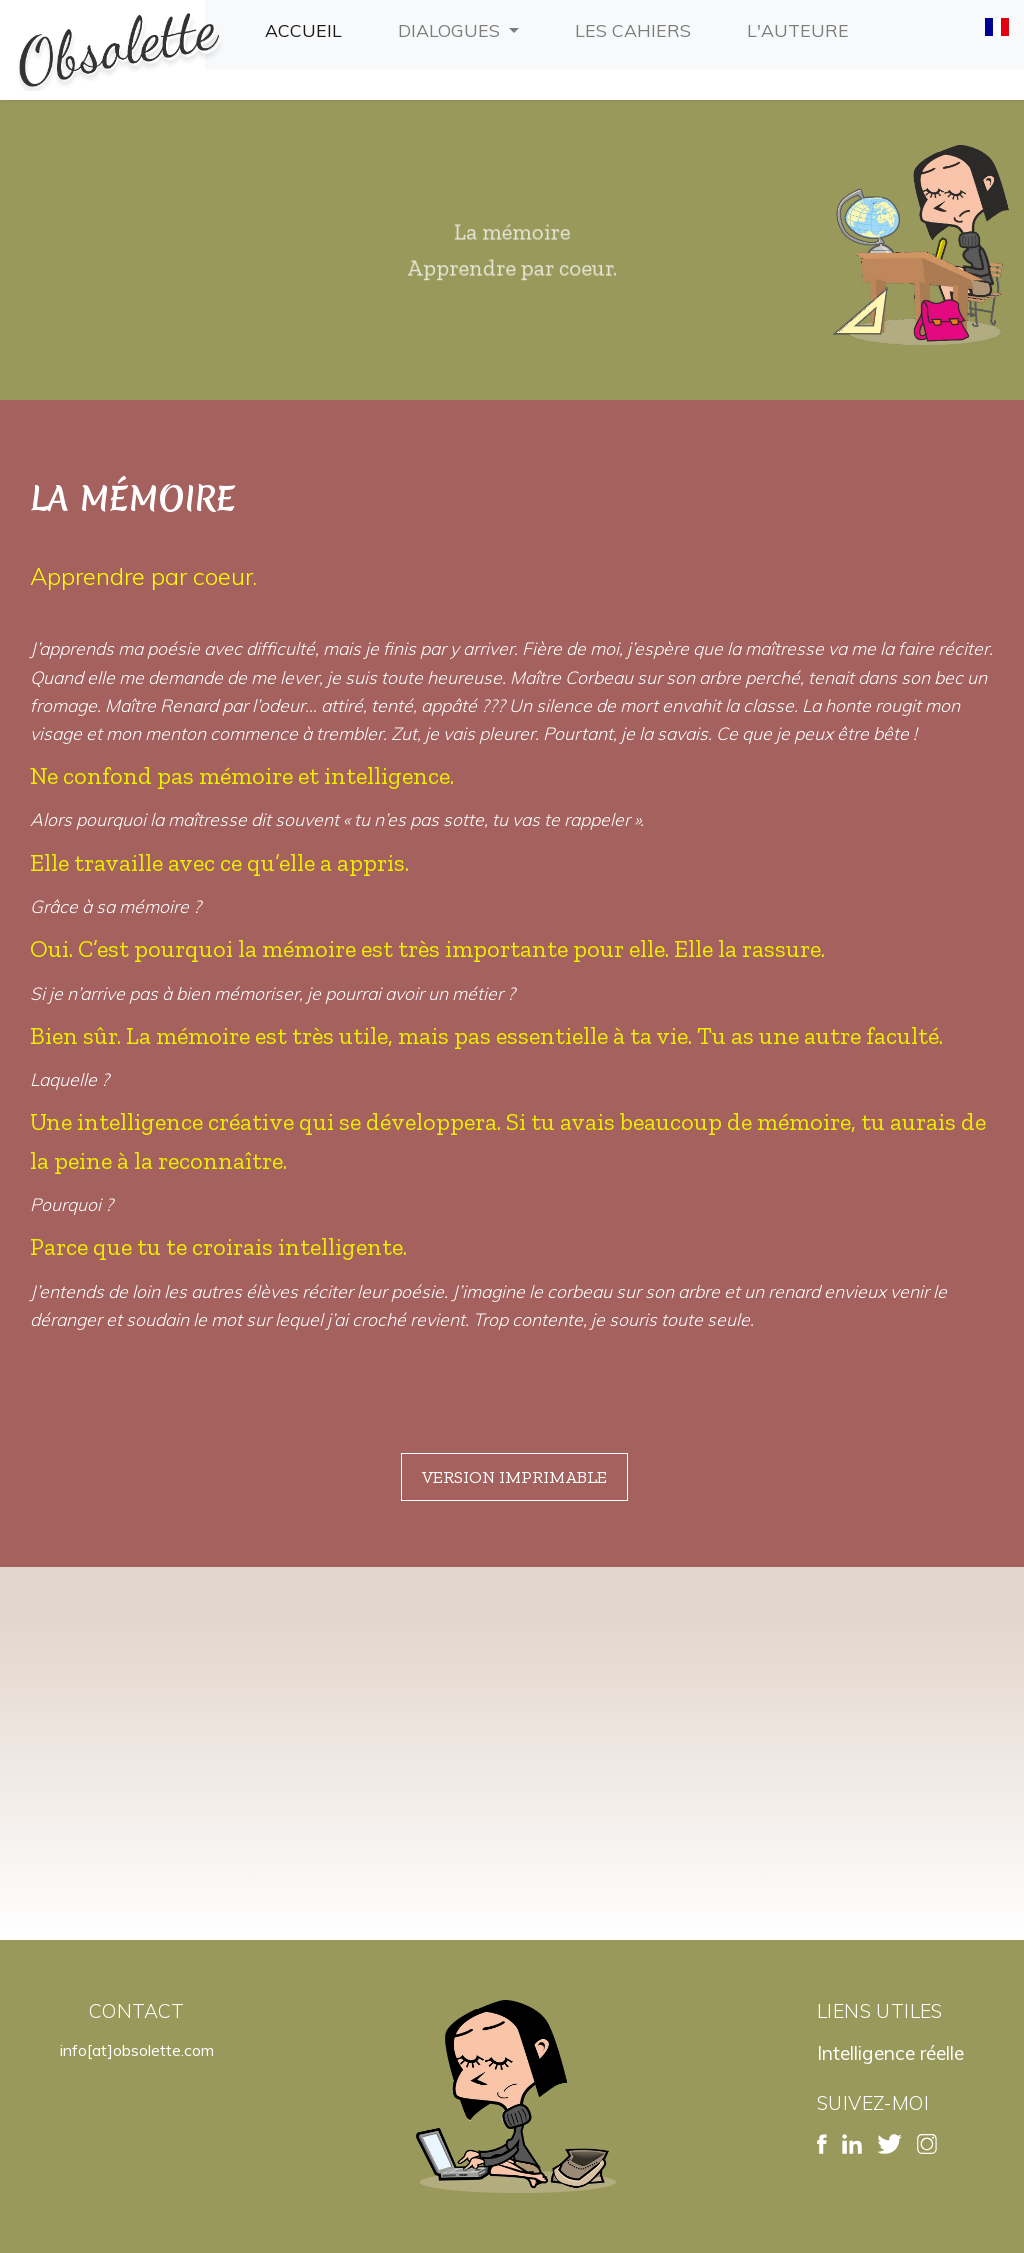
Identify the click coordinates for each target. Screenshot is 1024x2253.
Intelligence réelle (890, 2053)
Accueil (307, 28)
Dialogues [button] (451, 30)
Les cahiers (637, 28)
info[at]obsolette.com (137, 2050)
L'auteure (802, 28)
